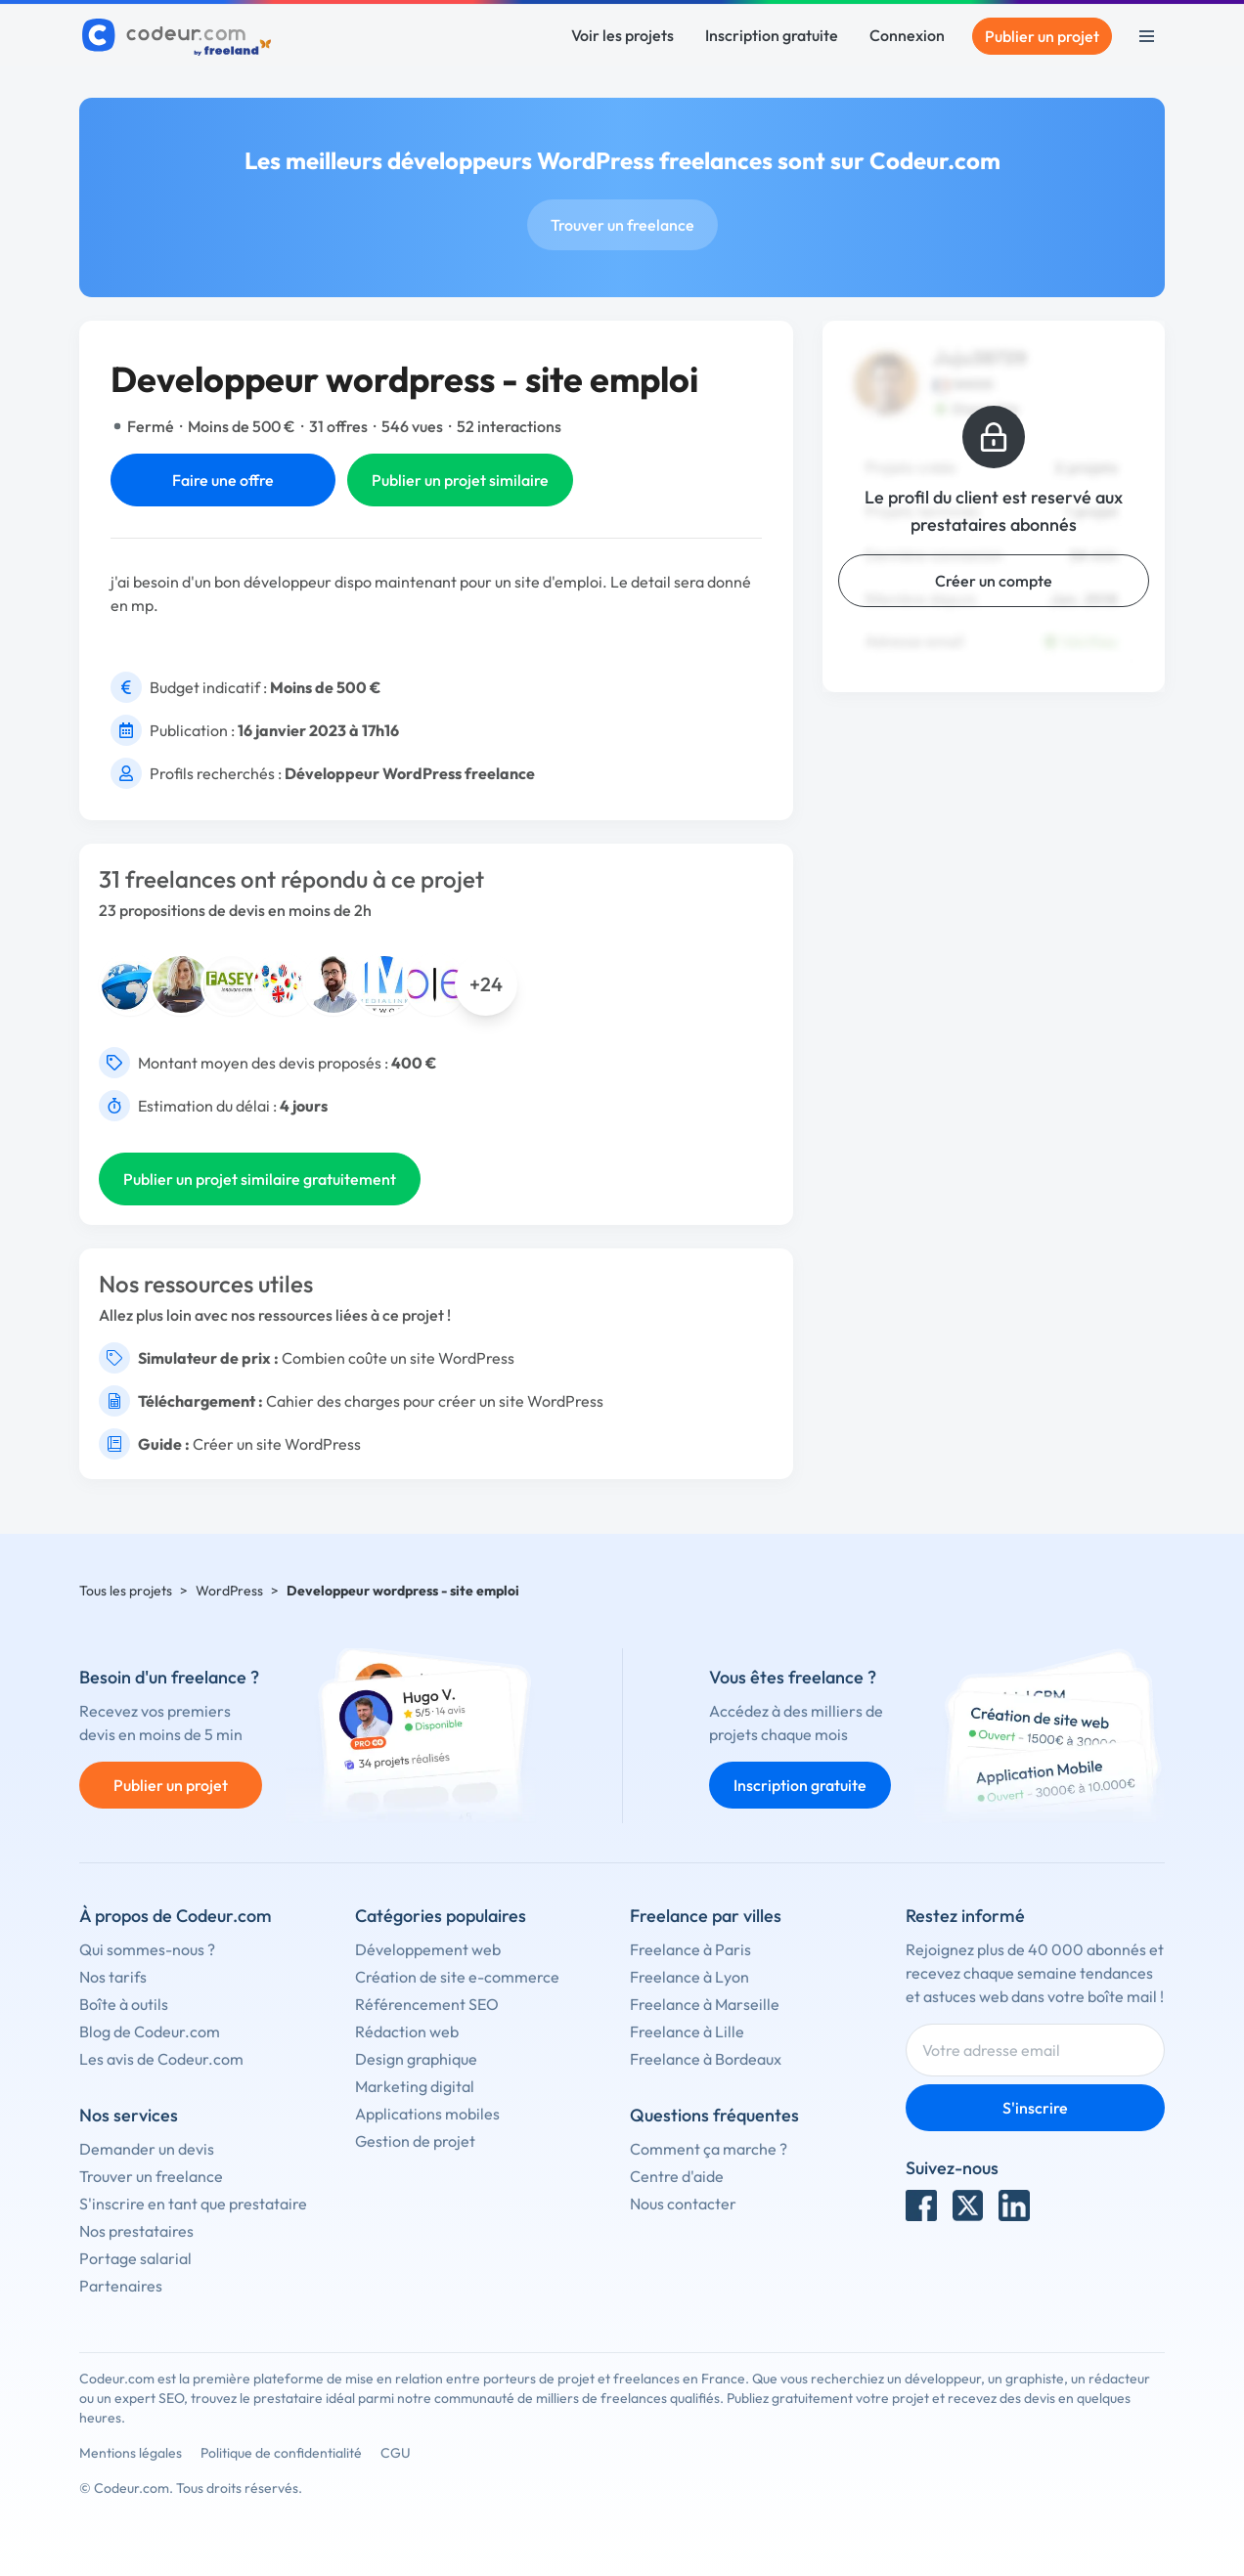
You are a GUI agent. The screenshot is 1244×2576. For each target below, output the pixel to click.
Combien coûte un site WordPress (398, 1358)
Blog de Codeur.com (149, 2031)
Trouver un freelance (622, 225)
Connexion (907, 35)
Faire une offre (223, 480)
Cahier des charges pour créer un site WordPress (434, 1401)
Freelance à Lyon (689, 1977)
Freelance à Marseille (704, 2004)
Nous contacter (683, 2203)
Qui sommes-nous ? (147, 1949)
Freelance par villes (705, 1915)
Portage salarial (135, 2258)
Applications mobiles (427, 2113)
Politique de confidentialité (281, 2453)
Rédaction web (407, 2031)
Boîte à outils (123, 2004)
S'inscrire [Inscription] (1035, 2108)
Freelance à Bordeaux (705, 2059)
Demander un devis (146, 2149)
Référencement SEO (427, 2004)
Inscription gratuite (771, 35)
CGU (395, 2453)
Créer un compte (993, 580)
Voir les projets (622, 35)
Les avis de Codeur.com (161, 2059)
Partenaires (120, 2285)
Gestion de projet (415, 2141)
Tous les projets (125, 1590)
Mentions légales (130, 2453)
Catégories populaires (440, 1915)
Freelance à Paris (690, 1949)
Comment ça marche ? (708, 2149)
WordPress (229, 1590)
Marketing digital (414, 2086)
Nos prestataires (136, 2231)
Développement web (428, 1949)
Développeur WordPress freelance (410, 773)
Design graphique (416, 2059)
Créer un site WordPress (277, 1444)
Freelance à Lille (687, 2031)
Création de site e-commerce (457, 1977)
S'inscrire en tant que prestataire (193, 2203)
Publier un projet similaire (460, 480)
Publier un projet (1042, 36)
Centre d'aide (677, 2176)
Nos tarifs (113, 1977)
